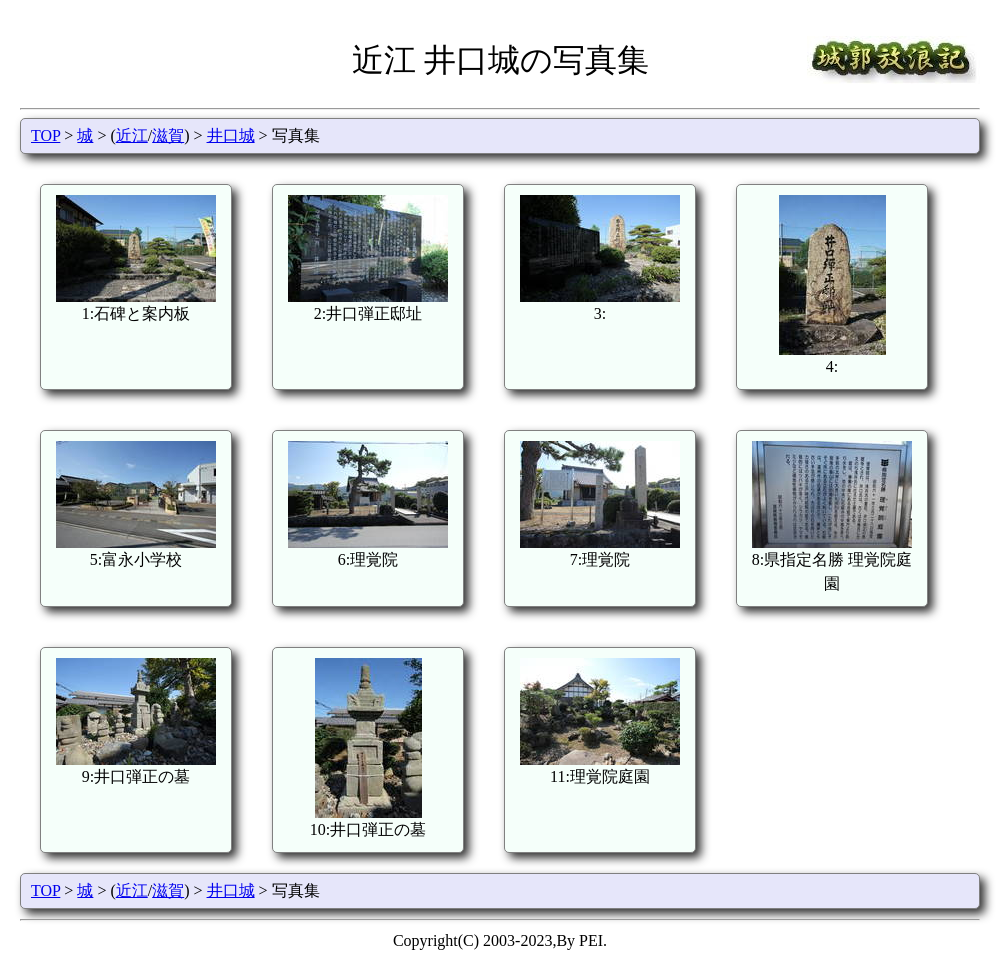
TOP (45, 135)
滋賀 (168, 135)
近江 (132, 135)
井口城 (231, 135)
